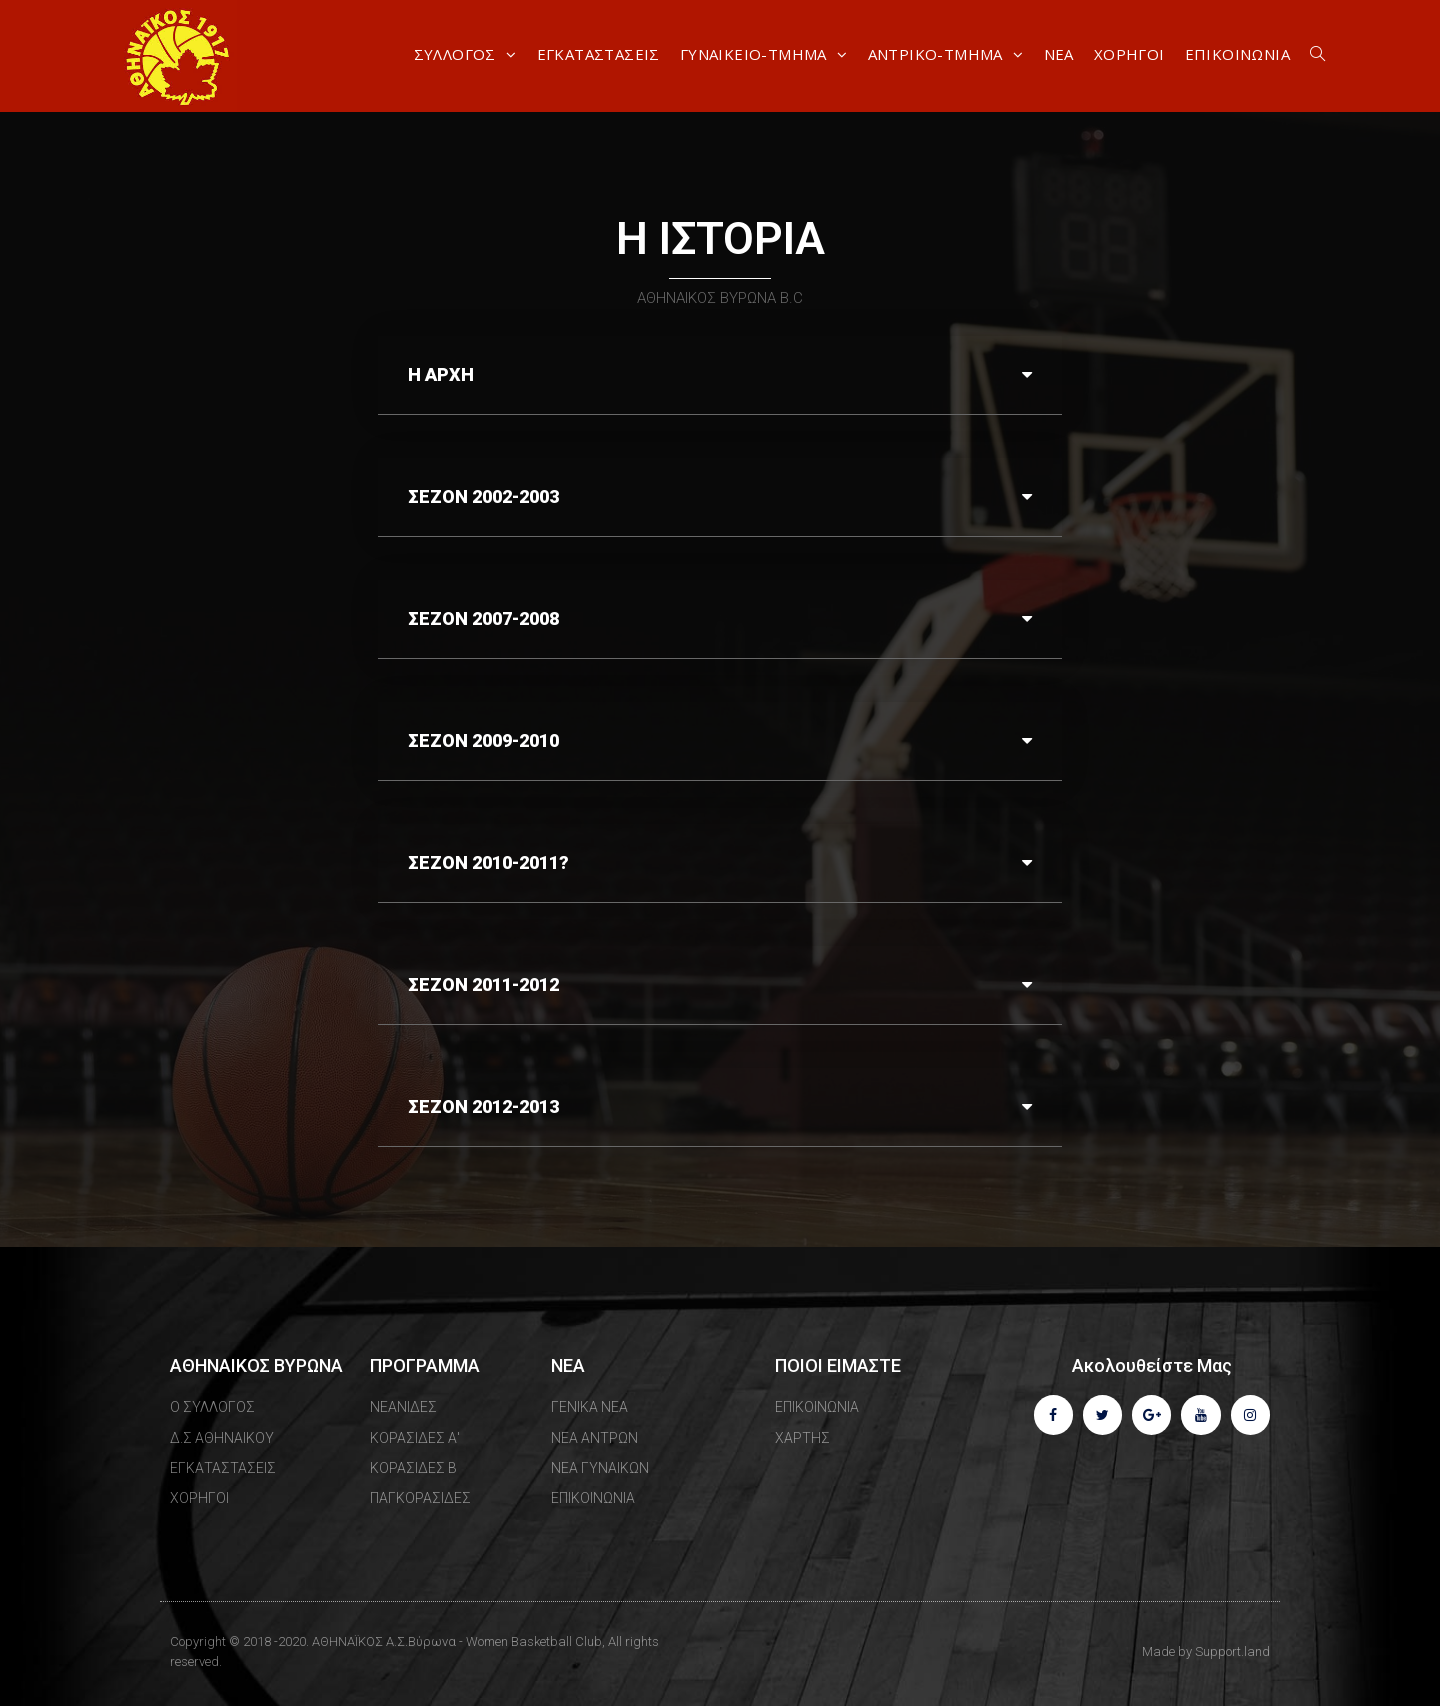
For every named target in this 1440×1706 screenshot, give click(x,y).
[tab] (720, 375)
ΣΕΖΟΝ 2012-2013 (483, 1106)
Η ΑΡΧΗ (441, 374)
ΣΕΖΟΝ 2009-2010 (483, 740)
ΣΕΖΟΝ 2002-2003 (483, 496)
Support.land (1232, 1651)
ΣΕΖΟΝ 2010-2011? (488, 862)
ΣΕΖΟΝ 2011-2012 (483, 984)
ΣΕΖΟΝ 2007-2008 (483, 618)
